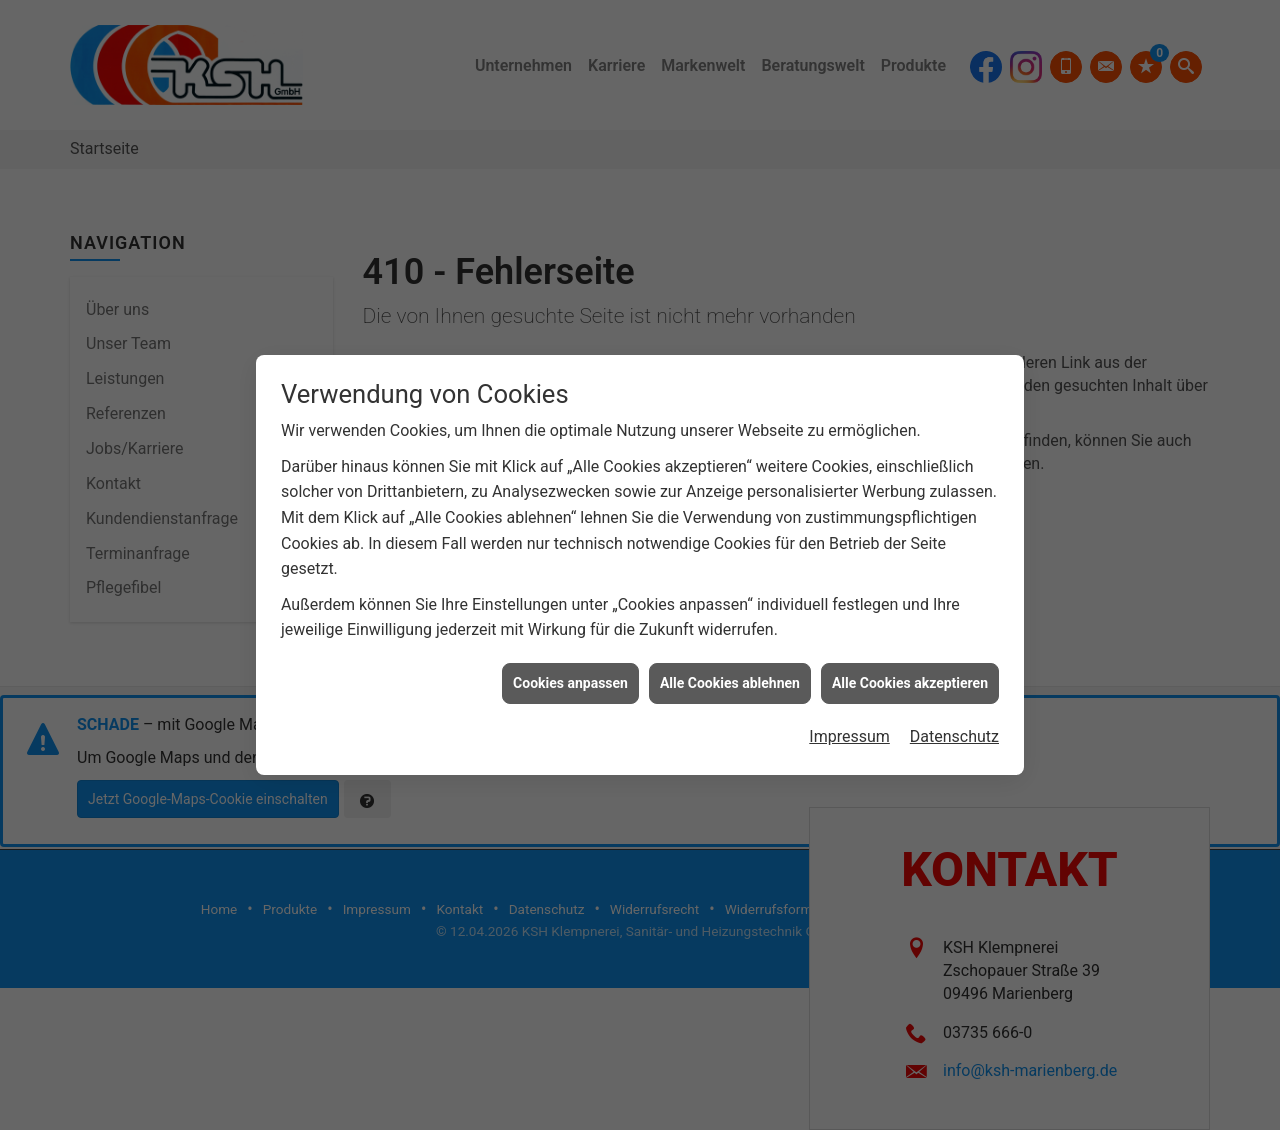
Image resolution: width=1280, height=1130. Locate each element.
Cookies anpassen (570, 675)
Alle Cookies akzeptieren (910, 675)
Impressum (849, 728)
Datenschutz (954, 728)
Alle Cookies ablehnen (730, 675)
